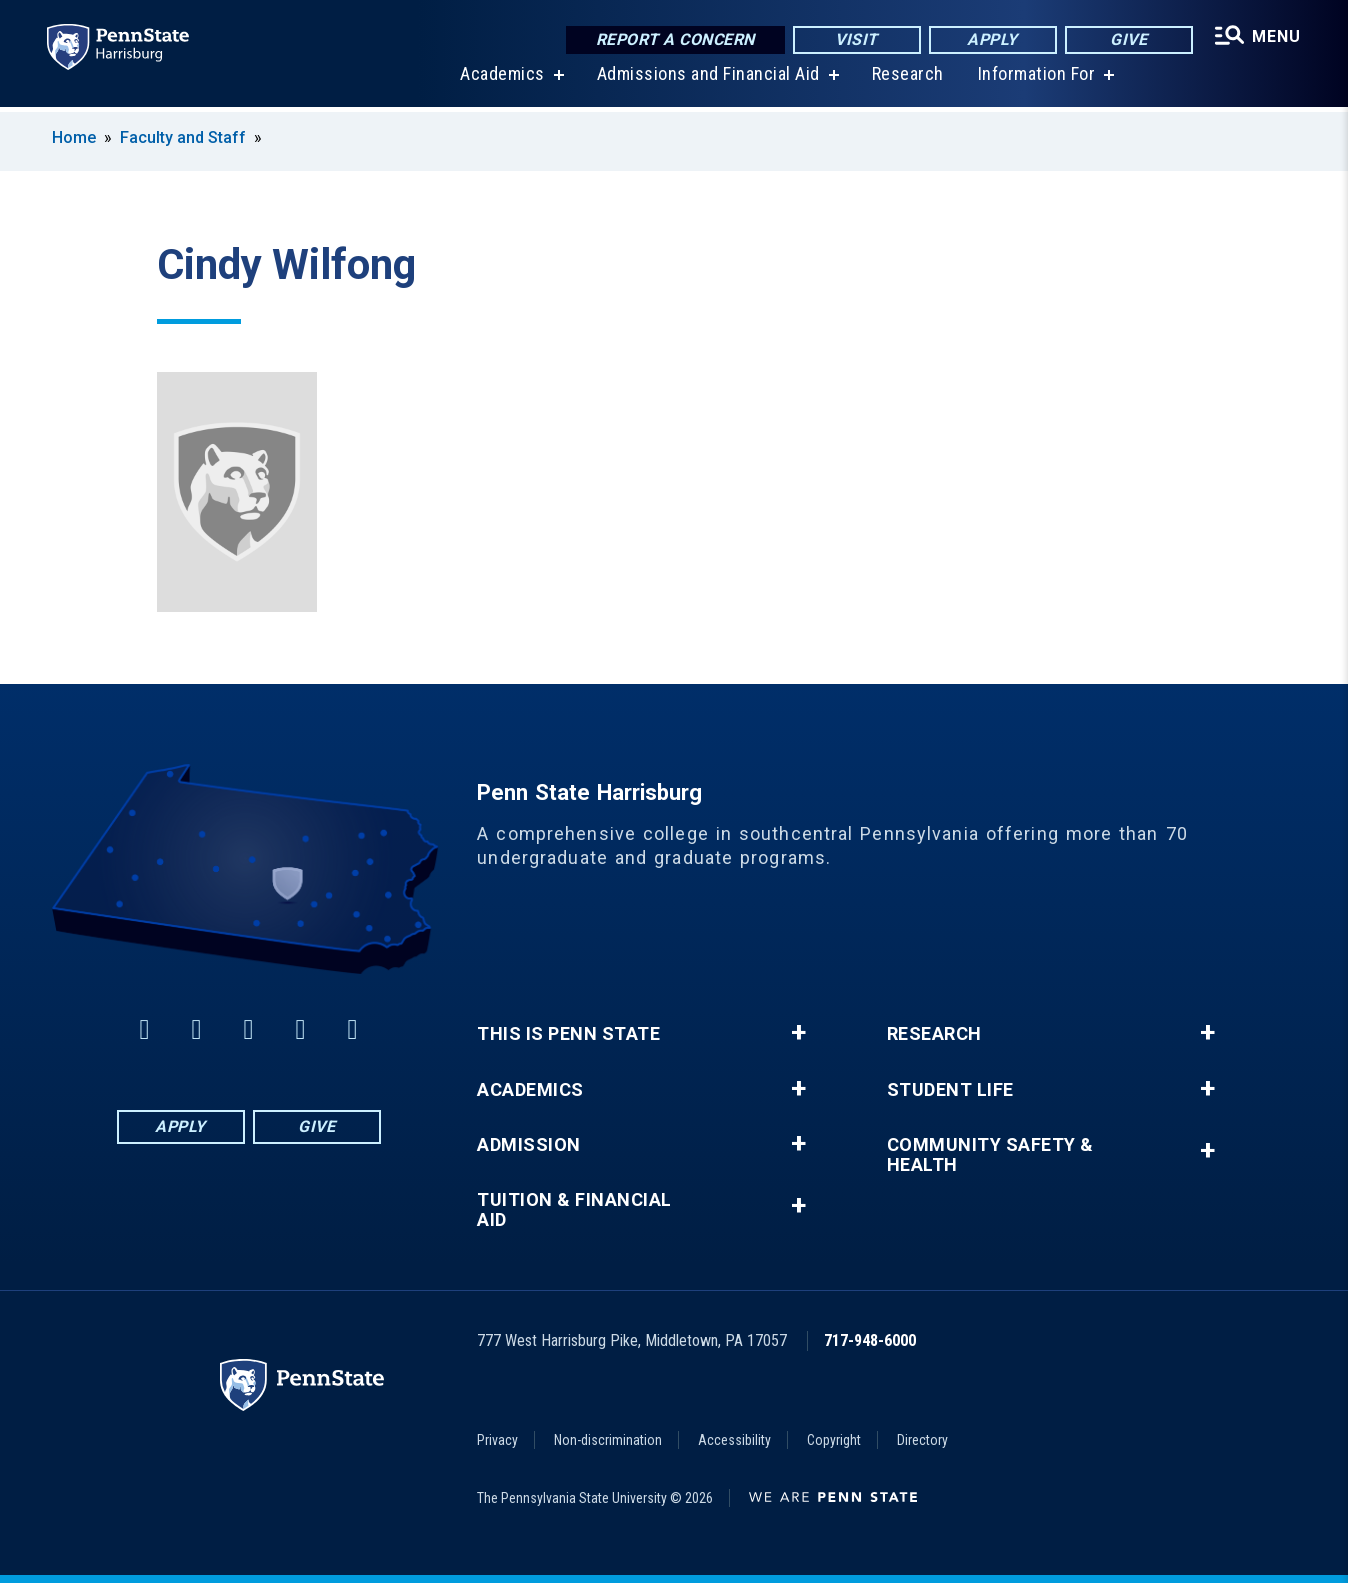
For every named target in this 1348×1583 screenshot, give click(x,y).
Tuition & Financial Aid (574, 1210)
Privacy (497, 1440)
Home (74, 137)
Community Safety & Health (990, 1155)
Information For (1036, 79)
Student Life (950, 1090)
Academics (501, 79)
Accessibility (734, 1440)
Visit (855, 39)
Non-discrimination (608, 1440)
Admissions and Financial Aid (707, 79)
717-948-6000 (870, 1340)
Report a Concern (673, 39)
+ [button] (798, 1033)
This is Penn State (568, 1034)
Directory (922, 1440)
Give (1127, 39)
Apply (991, 39)
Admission (529, 1145)
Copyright (834, 1440)
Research (907, 79)
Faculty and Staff (185, 137)
